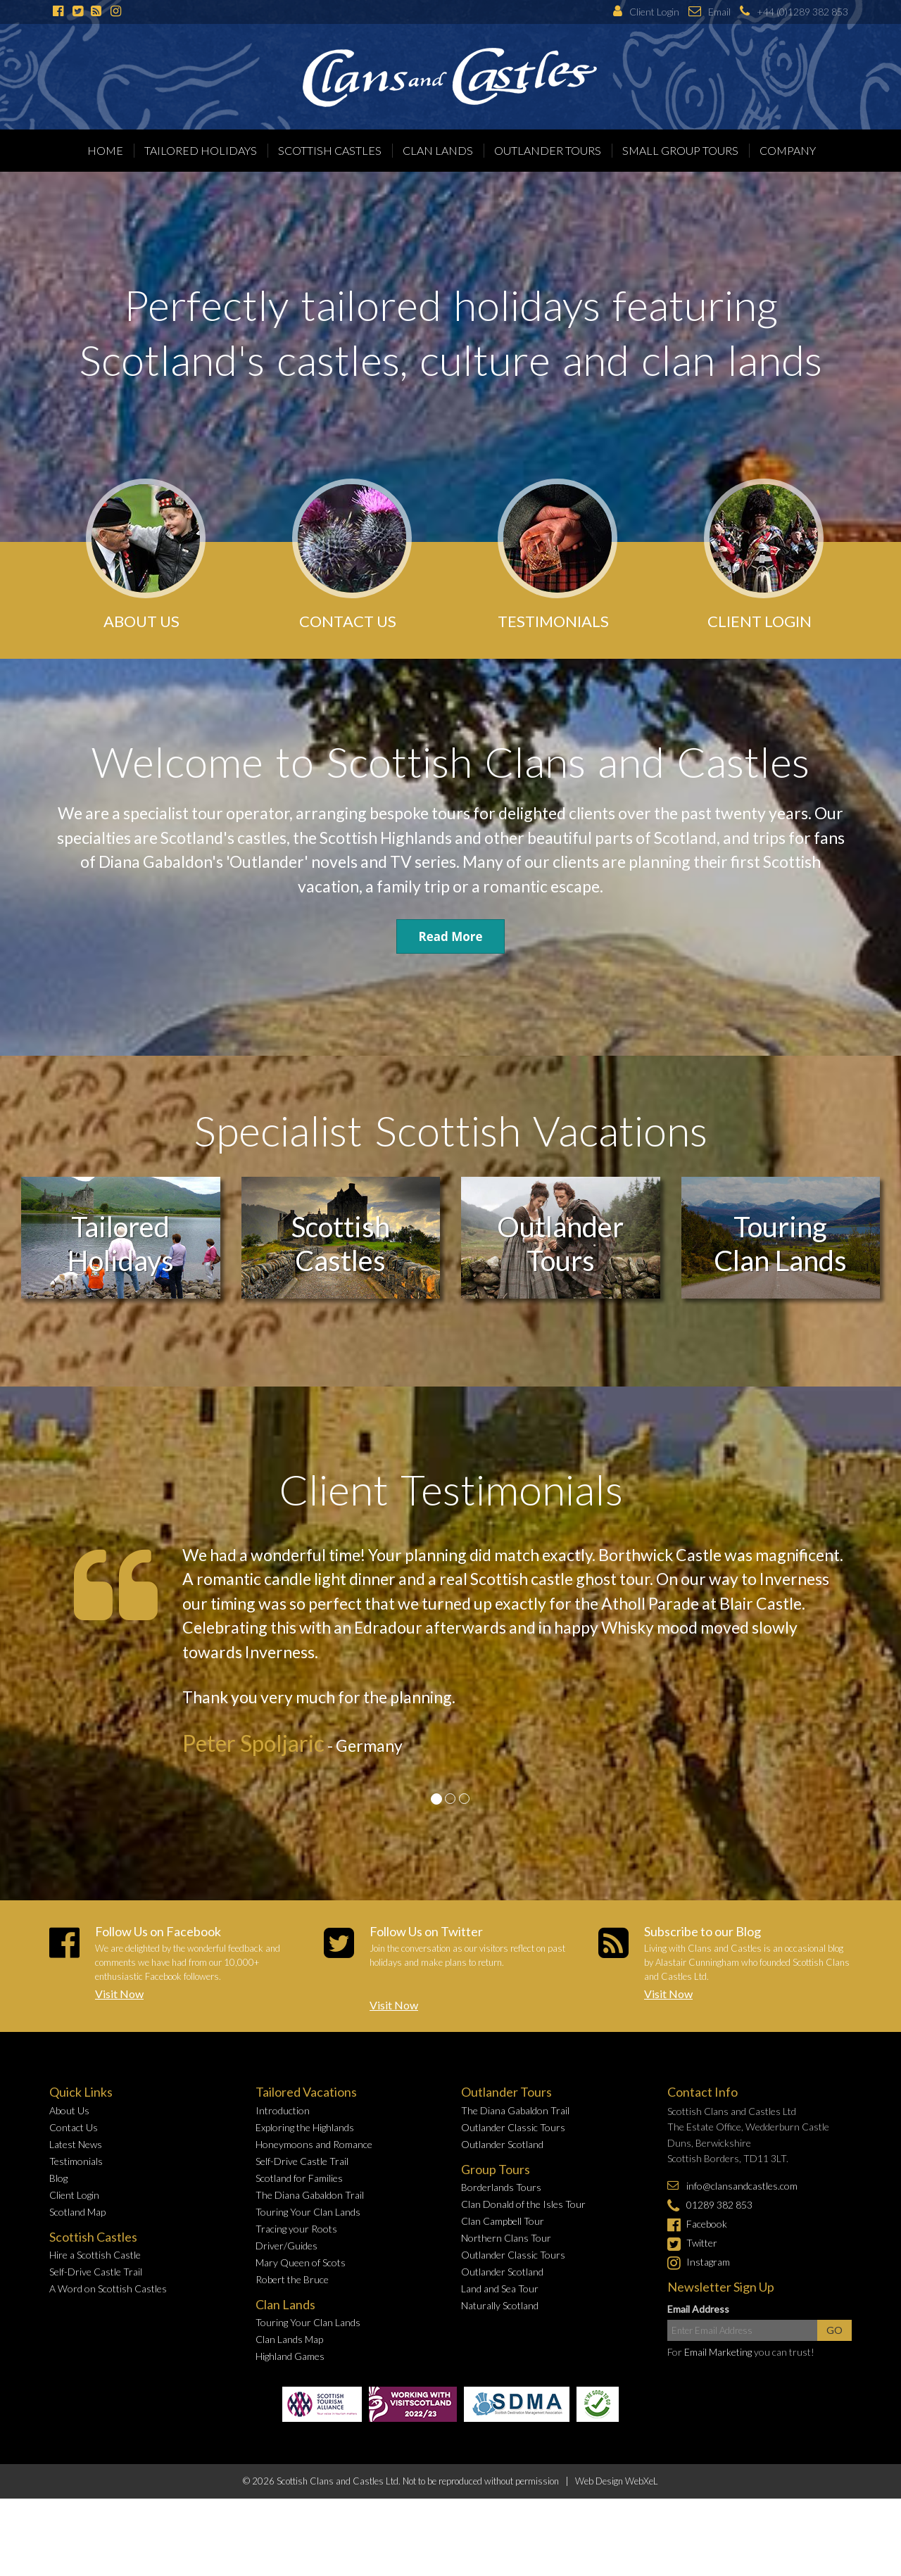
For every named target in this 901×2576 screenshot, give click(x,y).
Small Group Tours (680, 150)
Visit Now (119, 1993)
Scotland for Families (299, 2178)
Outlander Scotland (502, 2144)
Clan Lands (438, 150)
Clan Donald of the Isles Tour (523, 2204)
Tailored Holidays (200, 150)
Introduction (283, 2110)
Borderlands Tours (501, 2187)
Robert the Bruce (292, 2279)
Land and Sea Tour (499, 2288)
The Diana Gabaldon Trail (310, 2195)
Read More (450, 936)
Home (105, 150)
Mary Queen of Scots (301, 2262)
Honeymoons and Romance (314, 2144)
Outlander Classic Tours (513, 2127)
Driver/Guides (286, 2246)
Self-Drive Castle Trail (95, 2272)
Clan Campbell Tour (502, 2221)
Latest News (75, 2144)
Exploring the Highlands (305, 2127)
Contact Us (73, 2127)
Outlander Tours (547, 150)
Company (788, 150)
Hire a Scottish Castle (95, 2255)
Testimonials (76, 2161)
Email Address (698, 2309)
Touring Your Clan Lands (308, 2212)
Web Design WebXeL (616, 2481)
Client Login (74, 2195)
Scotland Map (77, 2212)
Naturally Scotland (499, 2305)
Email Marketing (718, 2352)
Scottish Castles (330, 150)
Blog (58, 2178)
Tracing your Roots (296, 2229)
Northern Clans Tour (506, 2238)
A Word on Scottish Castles (108, 2288)
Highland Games (290, 2356)
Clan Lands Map (289, 2339)
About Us (69, 2110)
